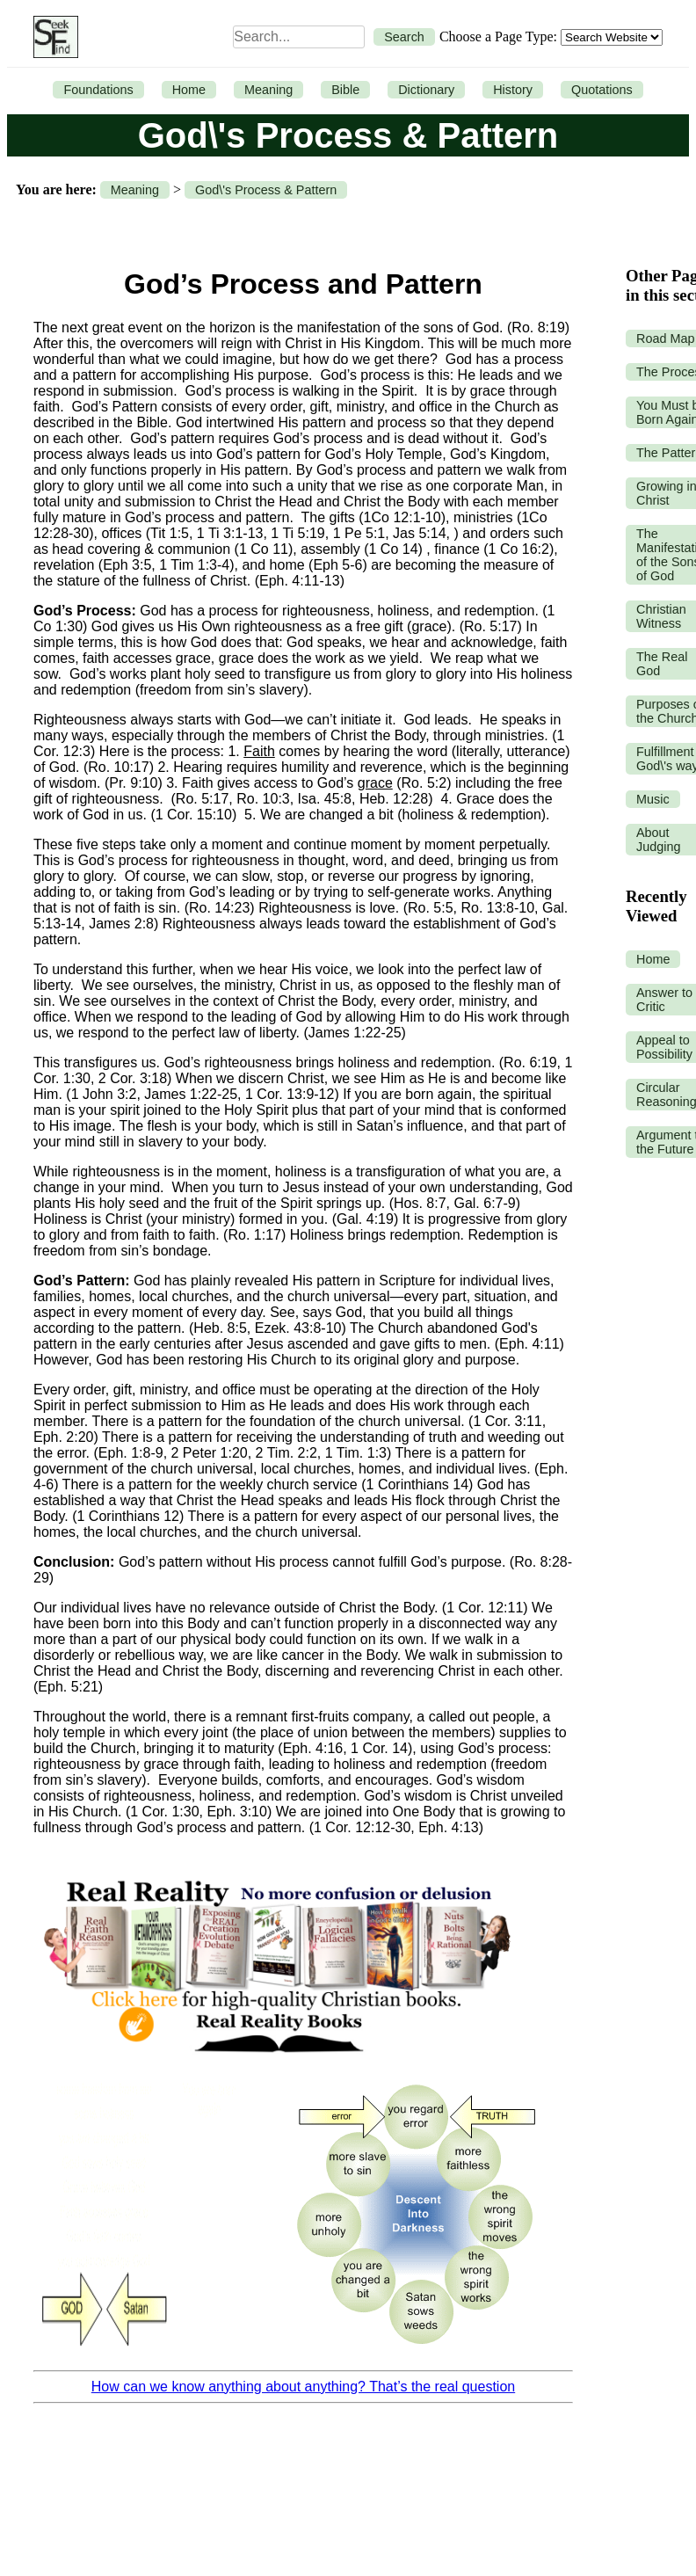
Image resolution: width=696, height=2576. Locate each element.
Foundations (98, 90)
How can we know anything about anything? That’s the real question (303, 2386)
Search (404, 37)
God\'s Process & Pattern (266, 190)
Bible (345, 90)
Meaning (268, 90)
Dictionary (426, 90)
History (513, 90)
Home (189, 90)
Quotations (602, 90)
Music (653, 799)
